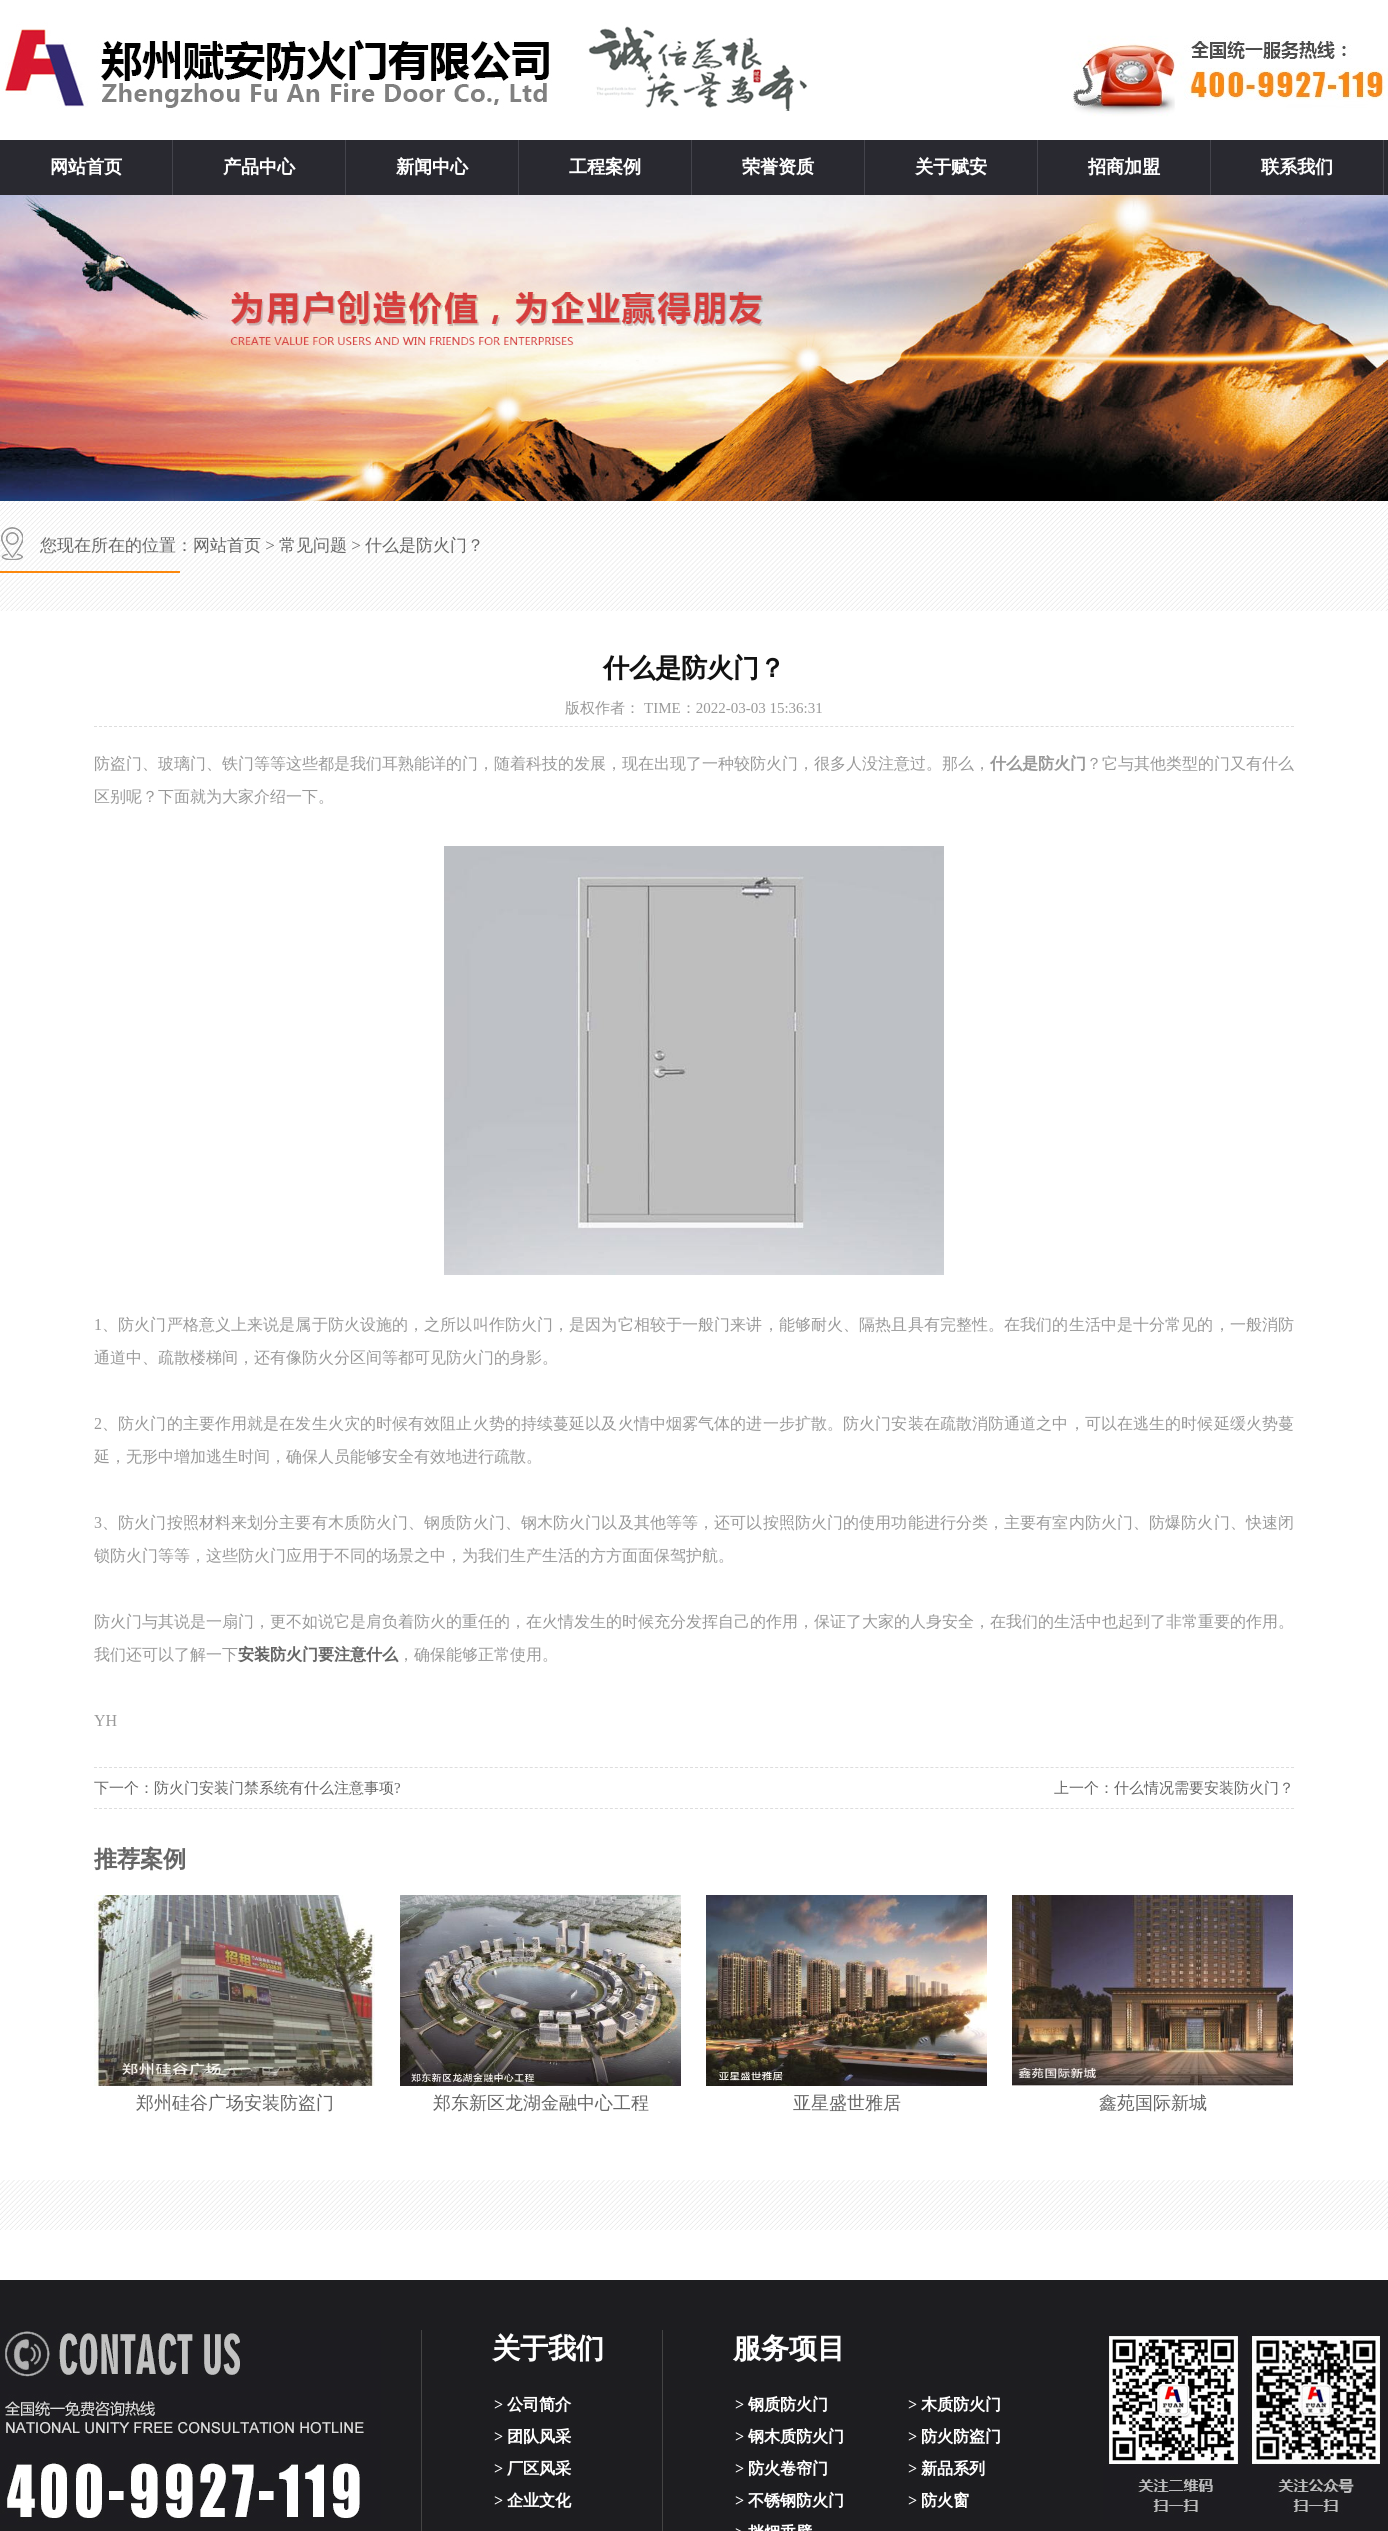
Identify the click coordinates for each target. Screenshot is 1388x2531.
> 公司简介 (532, 2404)
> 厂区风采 (532, 2468)
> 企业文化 (532, 2500)
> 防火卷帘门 (781, 2468)
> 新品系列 (946, 2468)
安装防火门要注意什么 (318, 1654)
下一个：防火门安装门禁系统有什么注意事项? (247, 1788)
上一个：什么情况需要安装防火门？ (1174, 1788)
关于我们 (548, 2348)
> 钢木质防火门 (789, 2436)
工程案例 (605, 167)
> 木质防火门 (954, 2404)
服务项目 (789, 2348)
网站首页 (86, 167)
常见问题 (313, 545)
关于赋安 (951, 167)
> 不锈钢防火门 (789, 2500)
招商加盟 (1124, 167)
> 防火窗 (938, 2500)
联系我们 (1297, 167)
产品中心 (259, 167)
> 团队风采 (532, 2436)
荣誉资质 (778, 167)
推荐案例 (140, 1859)
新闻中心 (432, 167)
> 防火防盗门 (954, 2436)
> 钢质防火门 (781, 2404)
